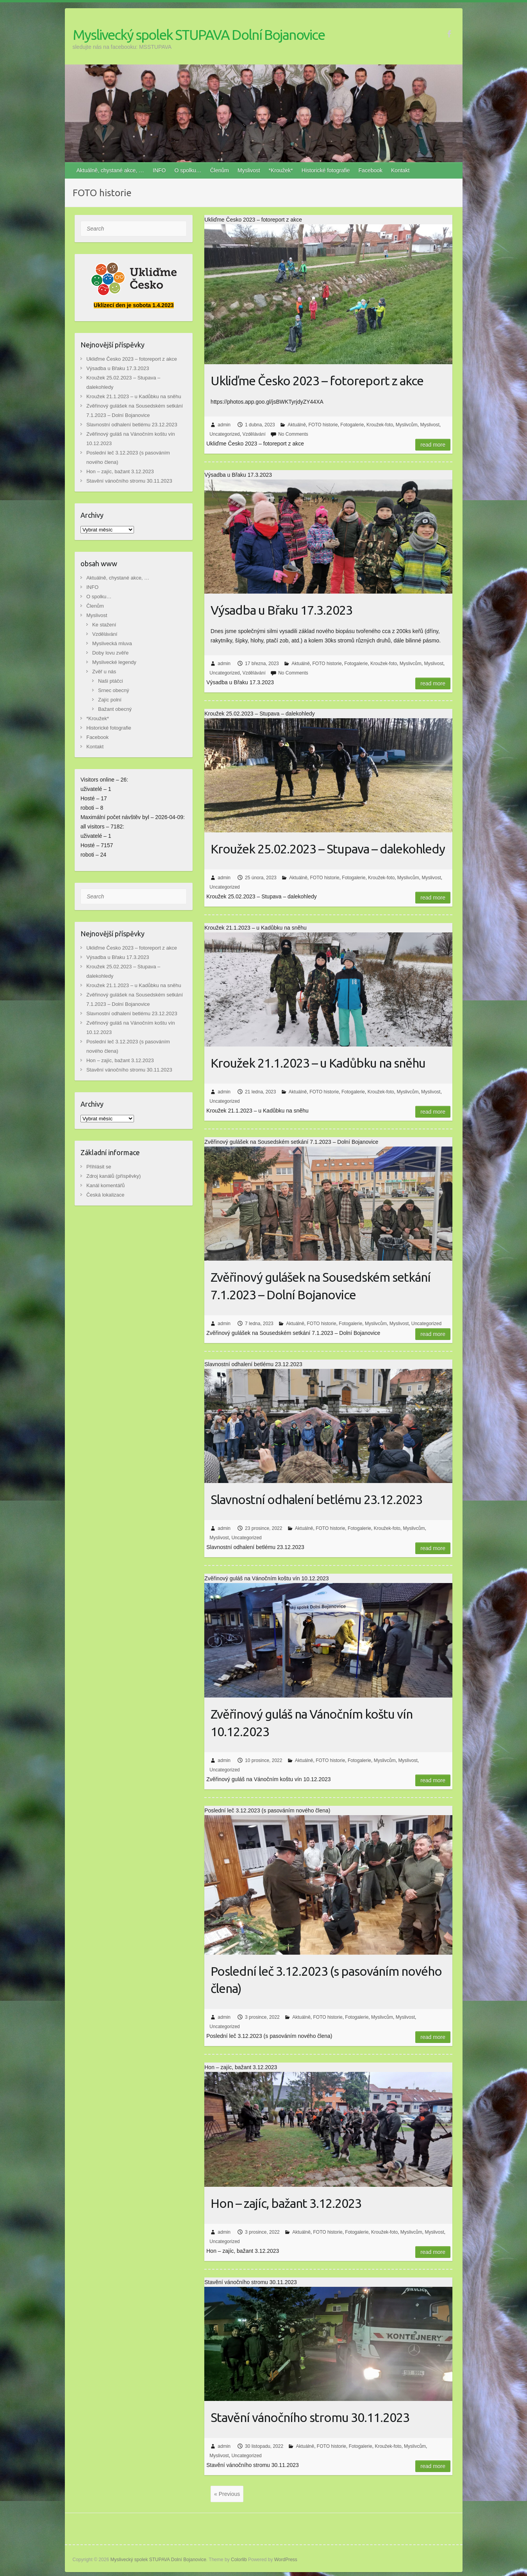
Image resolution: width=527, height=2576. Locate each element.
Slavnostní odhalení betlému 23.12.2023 (316, 1499)
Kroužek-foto (379, 425)
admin (224, 425)
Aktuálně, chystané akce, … (111, 170)
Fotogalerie (352, 425)
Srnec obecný (113, 690)
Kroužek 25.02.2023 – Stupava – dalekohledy (328, 849)
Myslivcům (407, 425)
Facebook (370, 170)
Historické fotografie (326, 170)
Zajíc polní (109, 700)
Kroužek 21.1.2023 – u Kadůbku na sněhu (318, 1063)
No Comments (293, 434)
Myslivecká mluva (112, 643)
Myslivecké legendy (114, 662)
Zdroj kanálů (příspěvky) (113, 1176)
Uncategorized (224, 434)
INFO (159, 170)
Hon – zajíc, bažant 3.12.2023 (286, 2203)
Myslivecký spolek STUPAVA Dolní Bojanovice (199, 35)
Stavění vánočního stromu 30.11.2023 (310, 2417)
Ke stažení (104, 625)
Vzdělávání (253, 434)
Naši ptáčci (110, 681)
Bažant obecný (115, 709)
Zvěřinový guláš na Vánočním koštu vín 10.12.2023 (312, 1723)
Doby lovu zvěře (110, 653)
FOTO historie (323, 425)
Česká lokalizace (105, 1195)
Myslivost (249, 170)
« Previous (227, 2494)
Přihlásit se (98, 1167)
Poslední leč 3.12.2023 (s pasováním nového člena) (326, 1980)
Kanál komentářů (105, 1185)
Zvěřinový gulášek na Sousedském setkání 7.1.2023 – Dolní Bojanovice (321, 1286)
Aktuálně (297, 425)
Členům (219, 170)
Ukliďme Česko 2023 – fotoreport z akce (317, 381)
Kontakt (400, 170)
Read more (432, 445)
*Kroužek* (281, 170)
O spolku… (188, 170)
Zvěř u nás (104, 671)
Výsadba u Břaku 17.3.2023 (281, 610)
